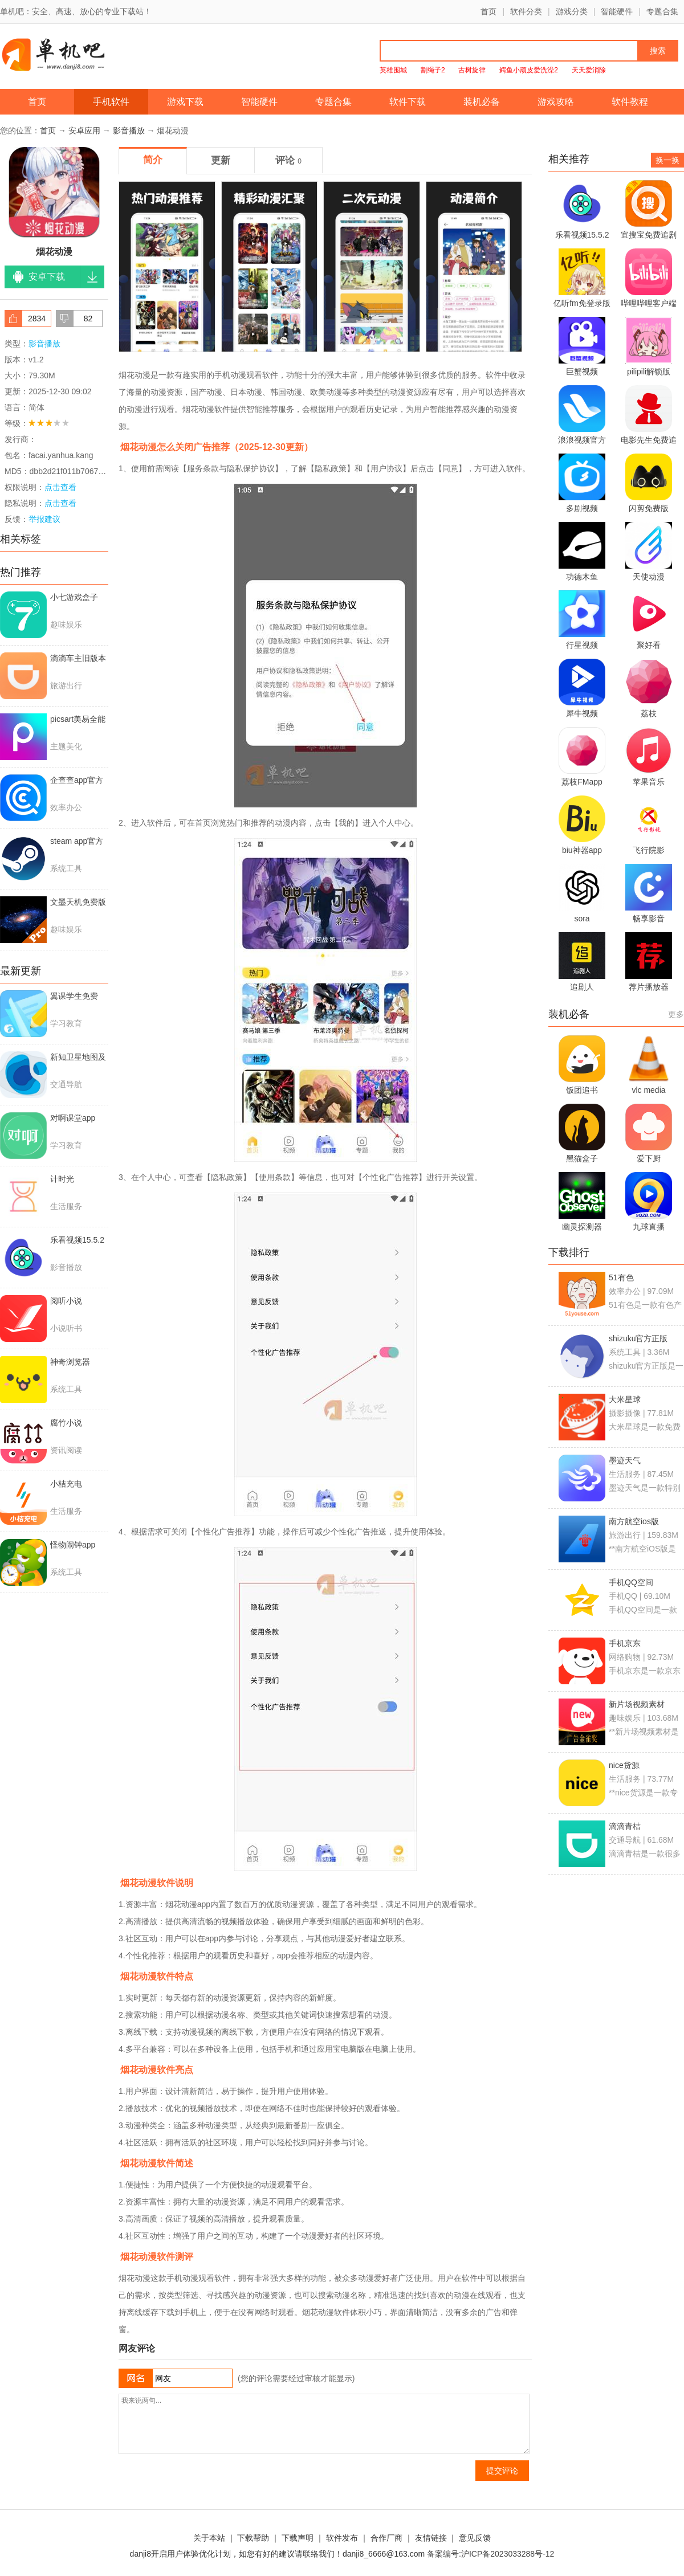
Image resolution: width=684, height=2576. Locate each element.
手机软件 (111, 102)
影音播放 (129, 130)
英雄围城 (393, 70)
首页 (488, 11)
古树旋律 (472, 70)
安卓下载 (46, 276)
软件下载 (407, 102)
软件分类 (526, 11)
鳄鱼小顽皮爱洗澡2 (528, 70)
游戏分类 (572, 11)
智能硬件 (617, 11)
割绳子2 (433, 70)
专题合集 (662, 11)
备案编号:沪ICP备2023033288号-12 (490, 2553)
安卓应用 (84, 130)
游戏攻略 (556, 102)
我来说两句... (324, 2424)
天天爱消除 (589, 70)
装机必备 (481, 102)
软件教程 (630, 102)
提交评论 (502, 2470)
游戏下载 (185, 102)
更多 (676, 1014)
